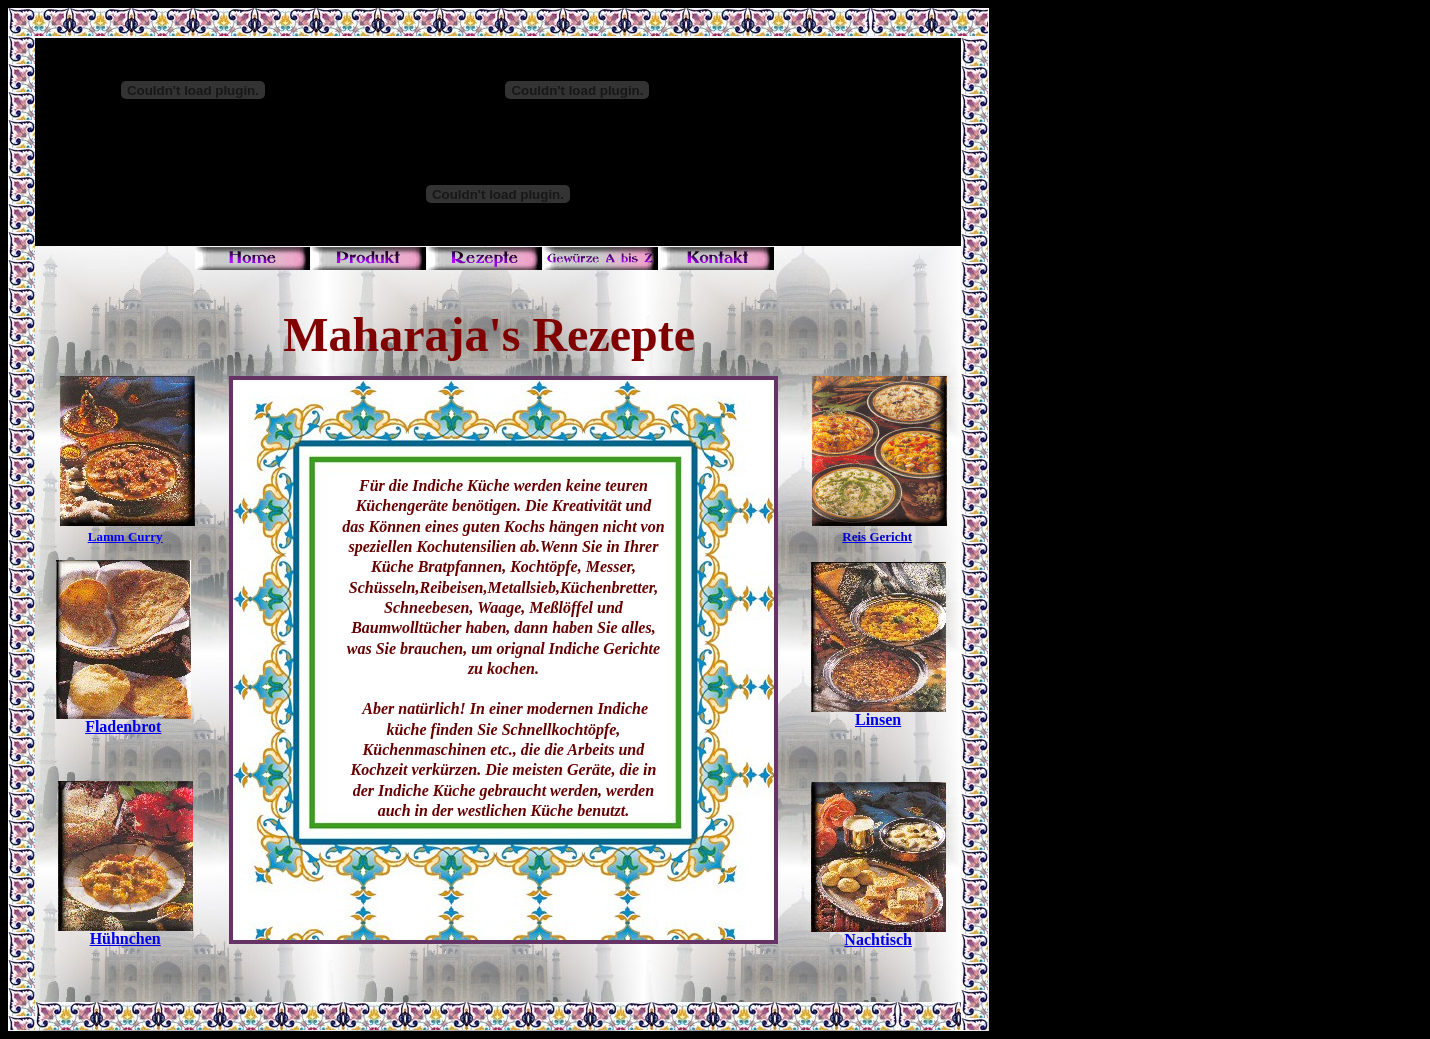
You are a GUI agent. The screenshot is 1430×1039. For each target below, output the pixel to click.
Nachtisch (878, 939)
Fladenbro (120, 726)
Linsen (878, 719)
